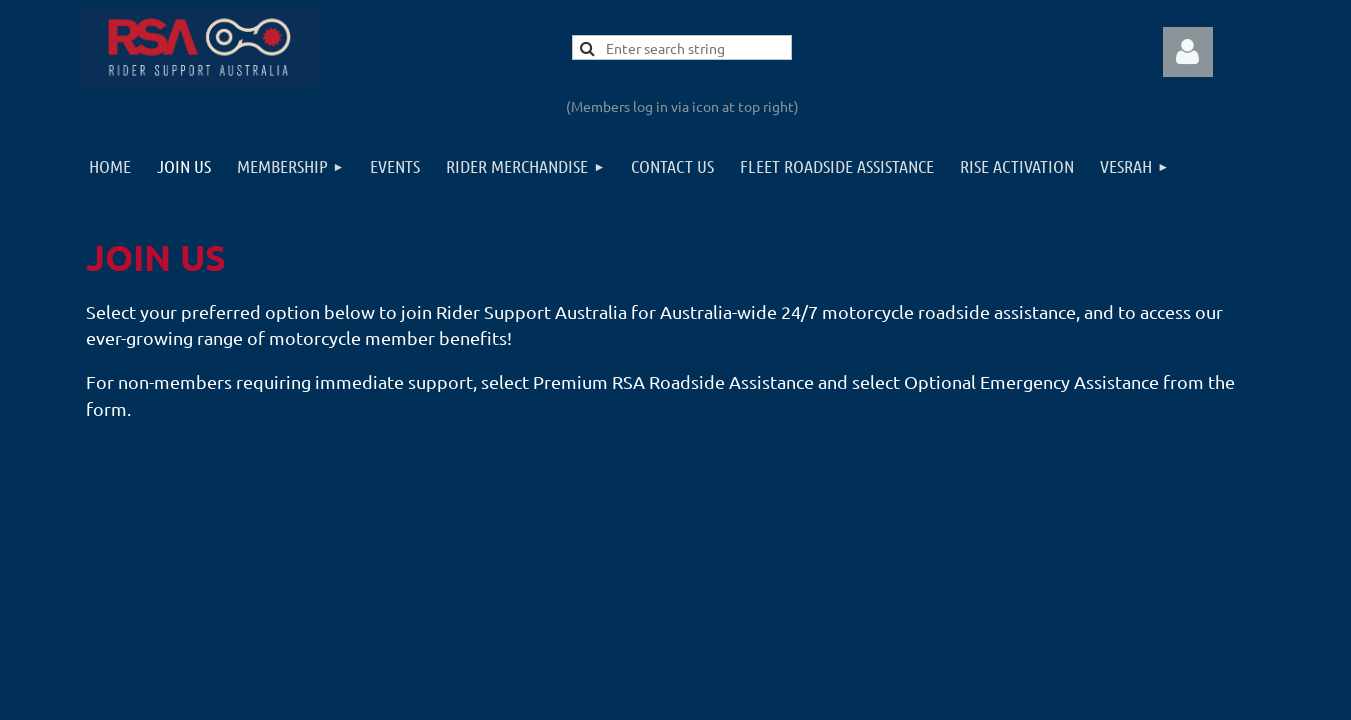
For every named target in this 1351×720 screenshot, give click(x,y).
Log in (1188, 52)
